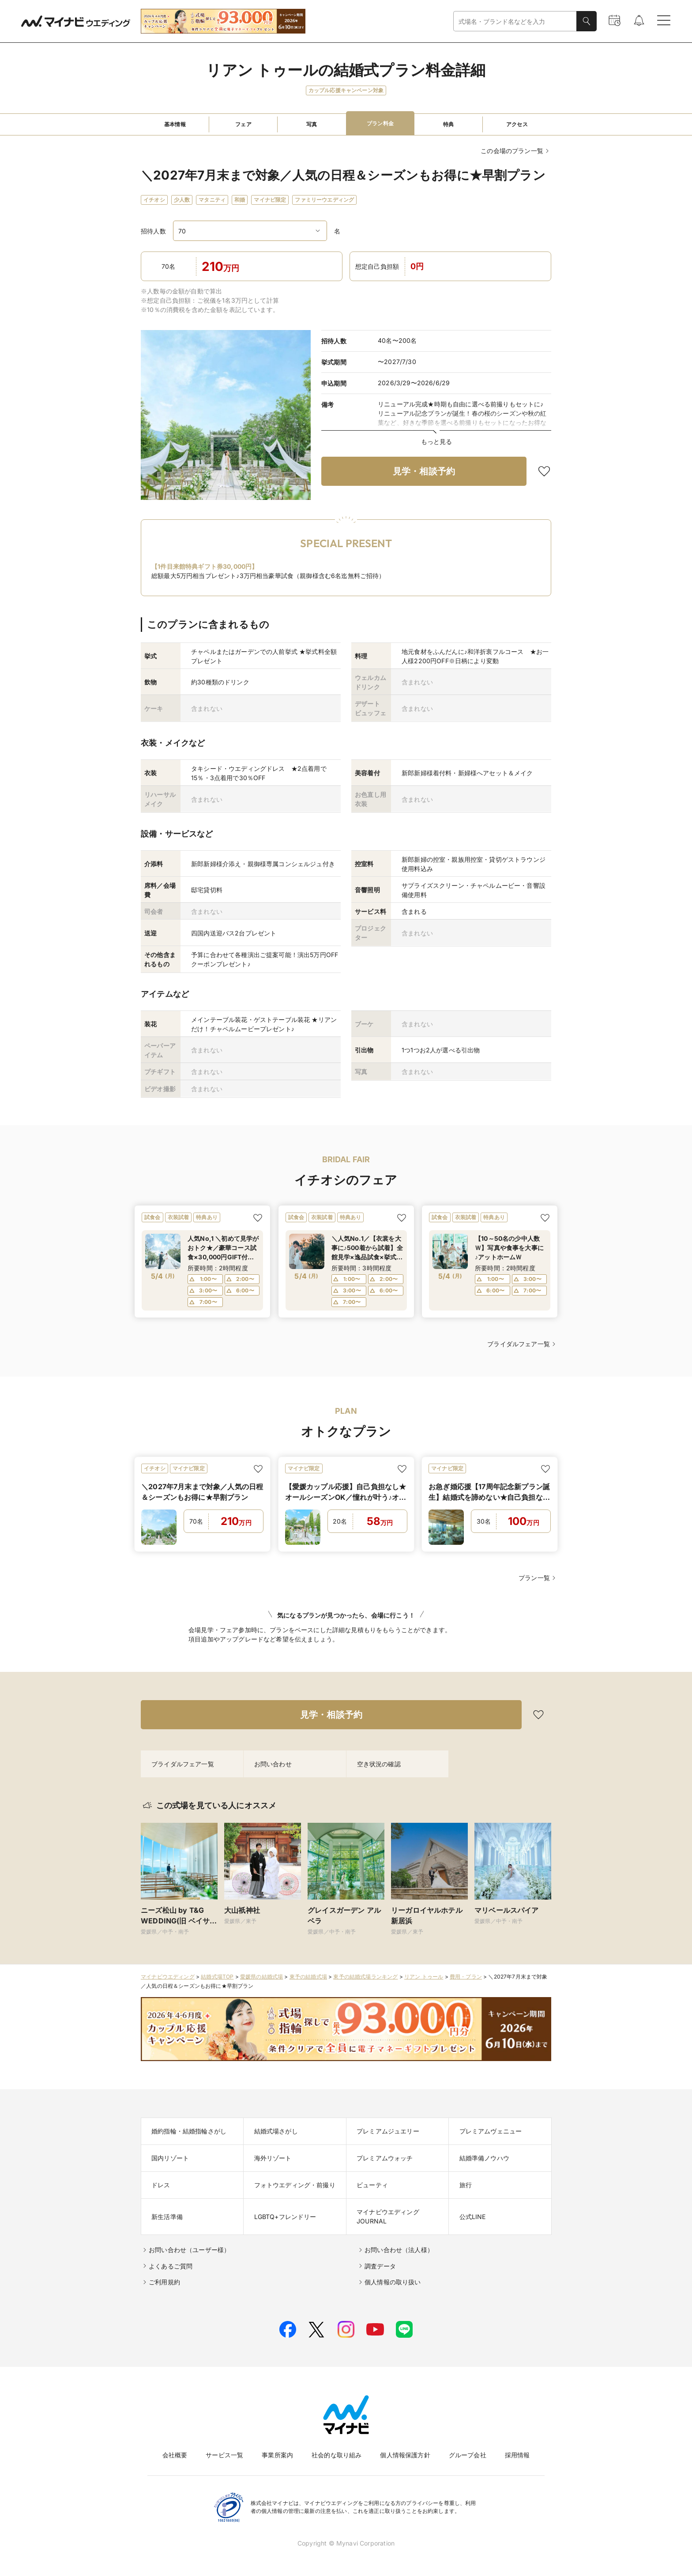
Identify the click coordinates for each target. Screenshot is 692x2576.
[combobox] (515, 21)
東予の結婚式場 (308, 1976)
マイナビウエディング (168, 1976)
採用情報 (517, 2455)
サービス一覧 (224, 2455)
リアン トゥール (423, 1976)
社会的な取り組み (336, 2455)
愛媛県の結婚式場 (261, 1976)
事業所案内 (277, 2455)
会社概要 (175, 2455)
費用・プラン (466, 1976)
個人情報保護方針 (405, 2455)
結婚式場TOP (217, 1976)
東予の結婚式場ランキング (365, 1976)
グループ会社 (467, 2455)
